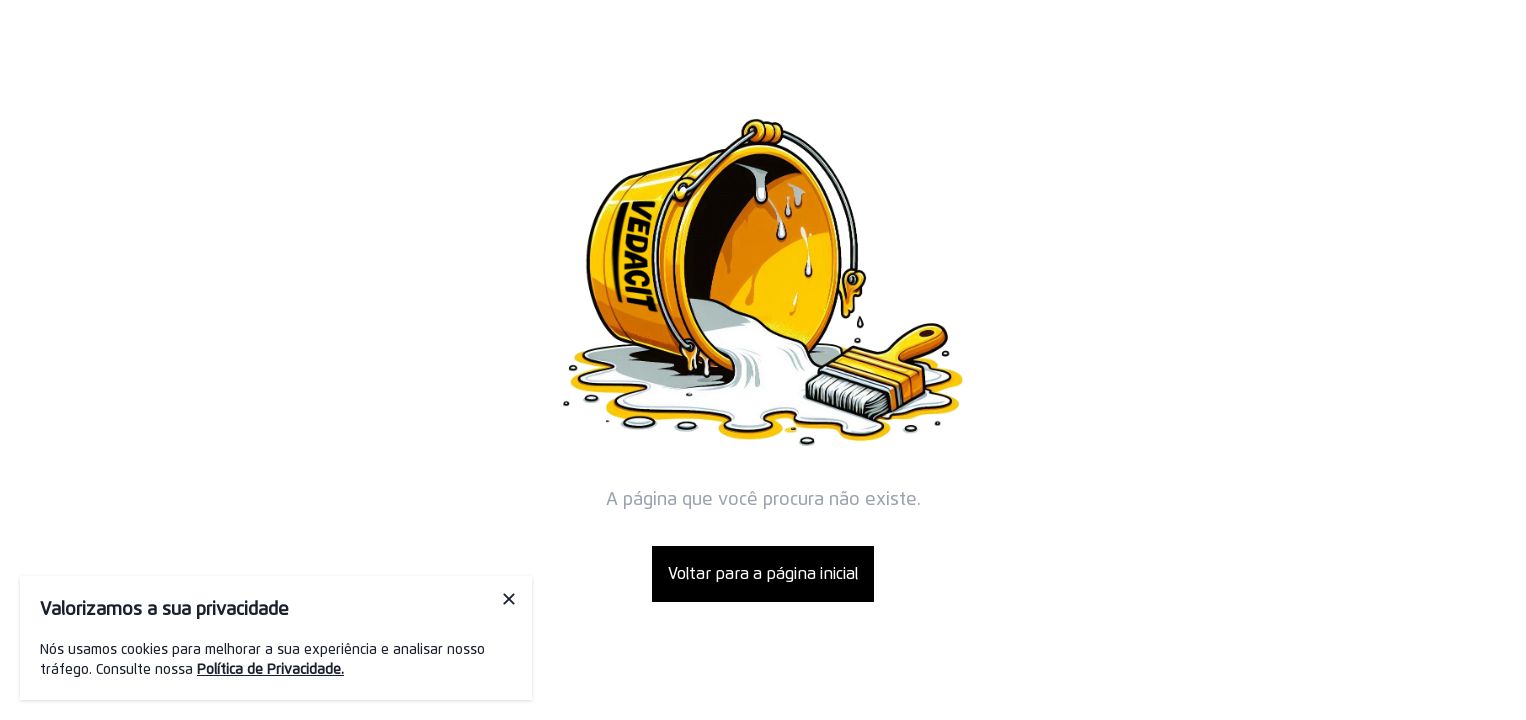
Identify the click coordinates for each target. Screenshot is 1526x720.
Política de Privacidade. (270, 670)
